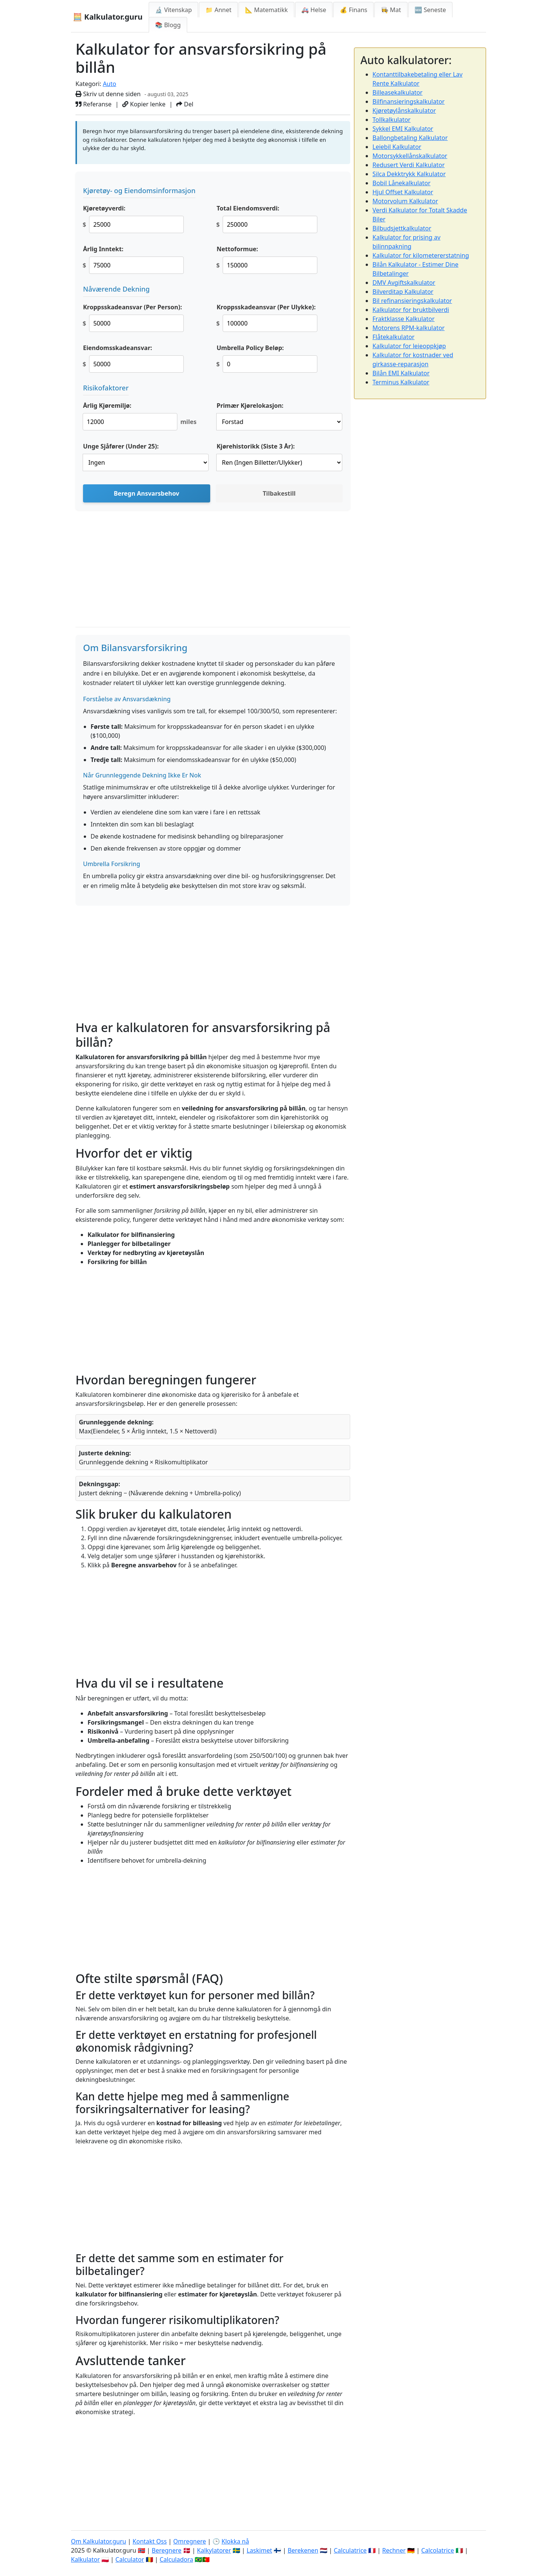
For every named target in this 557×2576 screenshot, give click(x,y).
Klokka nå (235, 2541)
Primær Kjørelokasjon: (250, 405)
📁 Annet (218, 10)
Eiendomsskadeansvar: (117, 348)
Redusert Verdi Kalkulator (408, 165)
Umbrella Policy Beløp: (250, 348)
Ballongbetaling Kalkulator (410, 138)
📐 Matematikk (266, 10)
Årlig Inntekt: (103, 249)
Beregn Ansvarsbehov (146, 493)
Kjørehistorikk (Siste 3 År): (256, 446)
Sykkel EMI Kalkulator (402, 128)
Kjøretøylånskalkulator (404, 110)
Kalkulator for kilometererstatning (420, 255)
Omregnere (189, 2541)
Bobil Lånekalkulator (401, 183)
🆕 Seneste (430, 10)
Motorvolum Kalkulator (405, 201)
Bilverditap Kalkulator (402, 291)
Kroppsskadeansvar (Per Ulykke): (266, 307)
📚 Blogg (168, 25)
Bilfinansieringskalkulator (408, 101)
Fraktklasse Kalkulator (403, 319)
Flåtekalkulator (393, 337)
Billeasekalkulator (397, 92)
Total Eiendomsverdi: (248, 208)
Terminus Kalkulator (400, 382)
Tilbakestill (279, 493)
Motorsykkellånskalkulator (409, 156)
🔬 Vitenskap (173, 10)
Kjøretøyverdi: (104, 208)
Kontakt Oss (149, 2541)
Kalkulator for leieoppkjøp (409, 346)
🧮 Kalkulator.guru (108, 17)
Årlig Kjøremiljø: (107, 405)
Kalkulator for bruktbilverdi (410, 310)
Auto (109, 84)
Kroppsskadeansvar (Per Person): (132, 307)
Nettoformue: (237, 249)
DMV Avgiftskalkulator (403, 282)
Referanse (93, 104)
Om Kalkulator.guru (98, 2541)
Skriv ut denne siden (108, 94)
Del (184, 104)
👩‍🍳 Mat (391, 10)
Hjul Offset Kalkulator (402, 192)
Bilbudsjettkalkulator (401, 228)
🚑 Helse (314, 10)
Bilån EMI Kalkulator (400, 373)
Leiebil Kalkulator (396, 147)
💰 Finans (353, 10)
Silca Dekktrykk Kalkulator (409, 174)
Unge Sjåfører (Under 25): (120, 446)
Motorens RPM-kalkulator (408, 328)
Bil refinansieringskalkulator (412, 300)
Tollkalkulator (391, 119)
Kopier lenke (143, 104)
